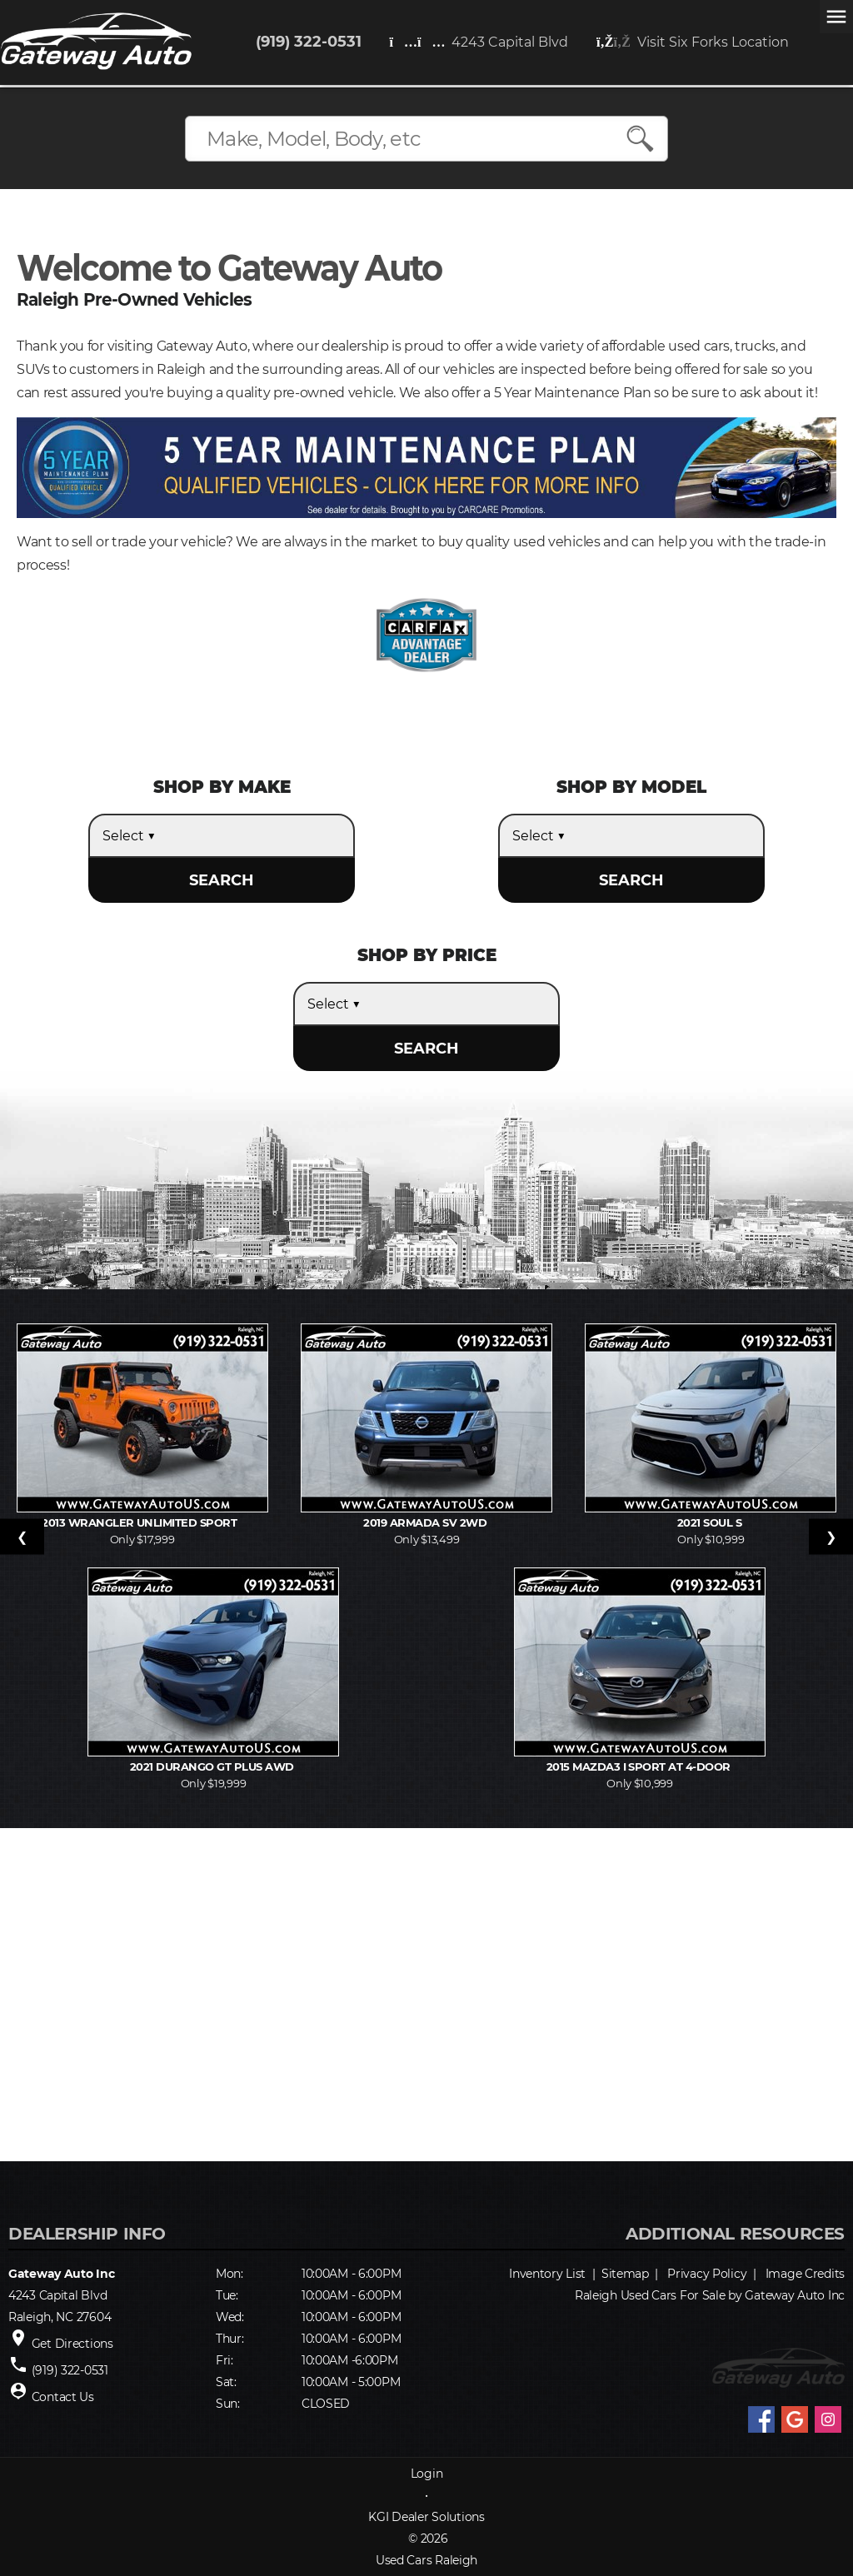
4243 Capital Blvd (479, 42)
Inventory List (547, 2273)
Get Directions (72, 2343)
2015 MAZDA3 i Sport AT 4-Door (639, 1766)
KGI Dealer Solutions (426, 2516)
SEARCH (221, 880)
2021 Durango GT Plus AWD (213, 1766)
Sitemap (625, 2273)
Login (427, 2473)
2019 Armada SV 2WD (426, 1522)
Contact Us (63, 2396)
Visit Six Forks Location (692, 42)
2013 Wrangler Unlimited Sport (142, 1522)
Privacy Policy (706, 2273)
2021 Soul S (711, 1522)
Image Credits (805, 2273)
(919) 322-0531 (309, 41)
